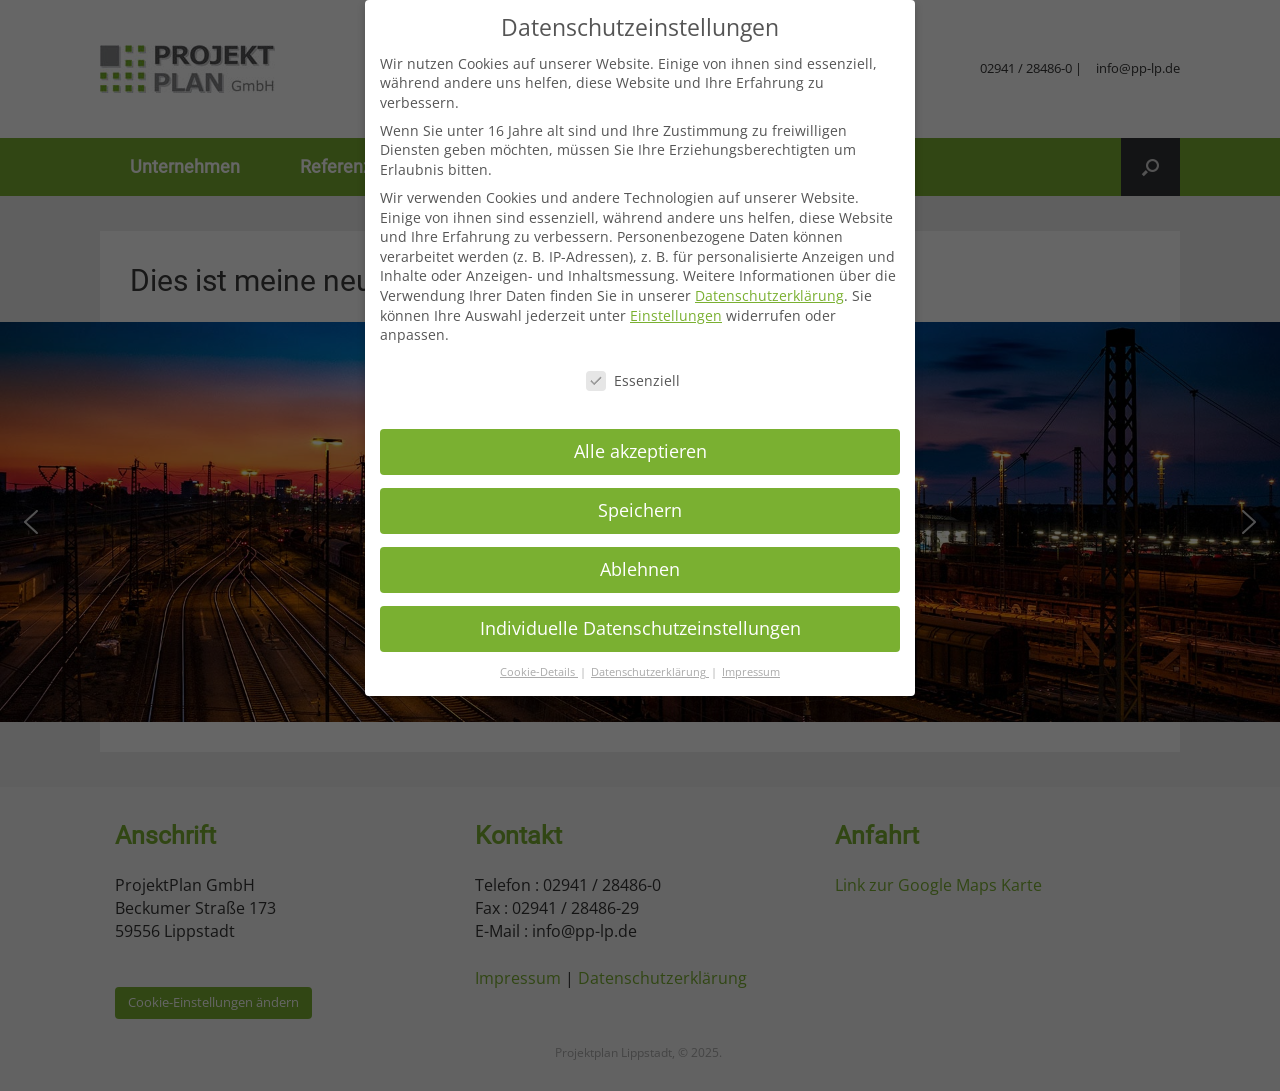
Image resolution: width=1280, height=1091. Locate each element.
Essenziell (633, 380)
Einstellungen (676, 315)
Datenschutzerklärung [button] (650, 672)
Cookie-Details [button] (539, 672)
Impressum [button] (751, 672)
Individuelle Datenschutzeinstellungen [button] (640, 628)
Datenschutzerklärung (769, 295)
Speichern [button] (640, 510)
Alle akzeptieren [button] (640, 451)
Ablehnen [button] (640, 569)
